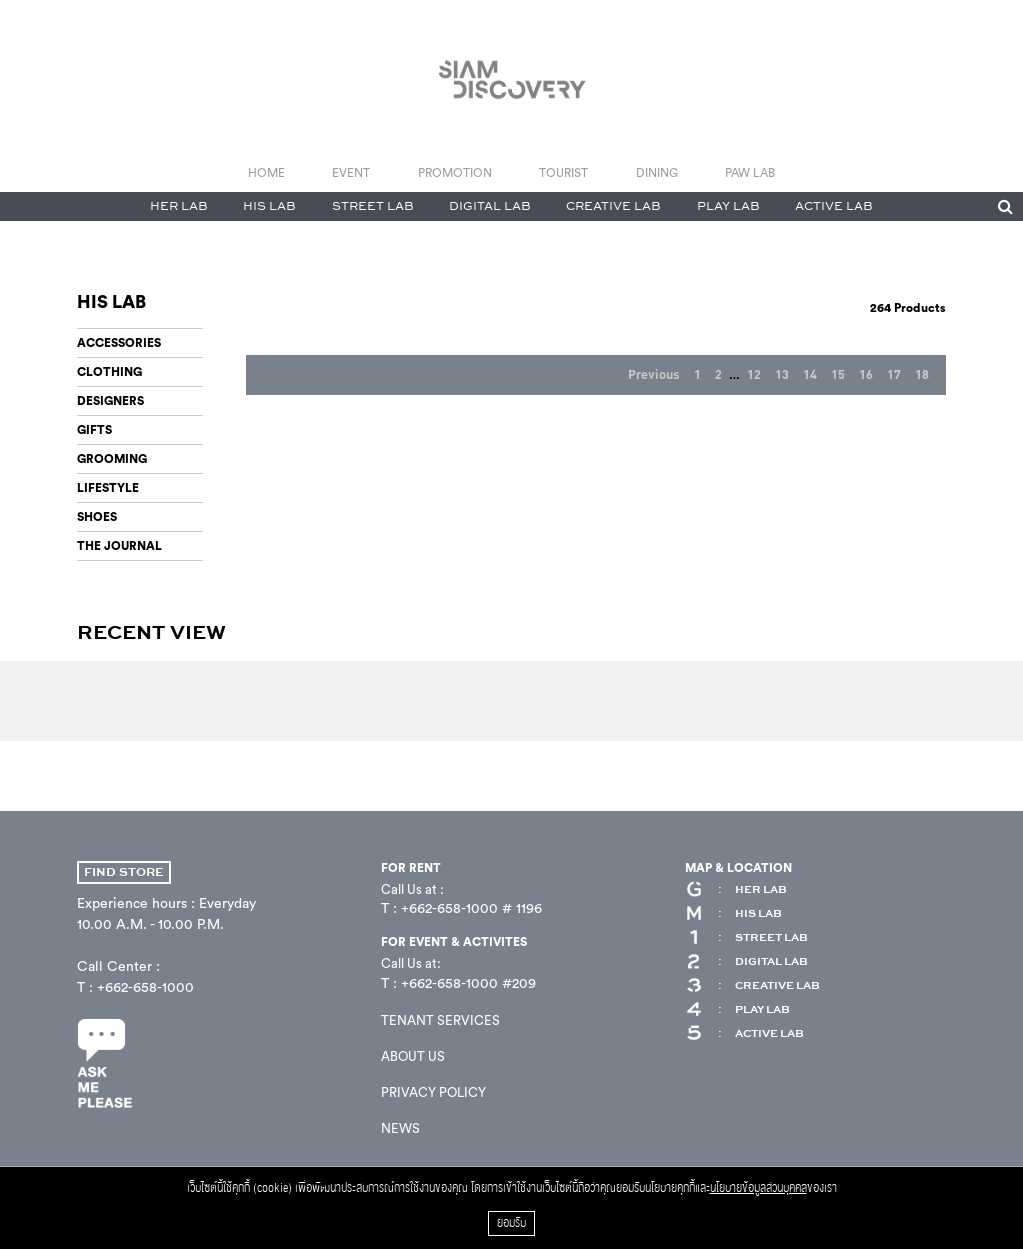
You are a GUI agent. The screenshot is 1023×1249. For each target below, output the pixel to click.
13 (782, 375)
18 (922, 375)
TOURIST (563, 173)
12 (754, 375)
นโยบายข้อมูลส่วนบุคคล (758, 1188)
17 (894, 375)
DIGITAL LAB (490, 206)
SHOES (97, 517)
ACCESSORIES (119, 343)
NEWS (400, 1128)
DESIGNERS (110, 401)
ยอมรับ (511, 1223)
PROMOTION (455, 173)
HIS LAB (269, 206)
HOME (266, 173)
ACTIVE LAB (834, 206)
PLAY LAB (728, 206)
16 (866, 375)
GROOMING (112, 459)
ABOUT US (413, 1056)
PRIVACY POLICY (433, 1092)
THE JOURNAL (119, 546)
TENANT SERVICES (440, 1020)
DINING (657, 173)
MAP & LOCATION (738, 868)
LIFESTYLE (108, 488)
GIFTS (94, 430)
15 (838, 375)
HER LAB (179, 206)
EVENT (351, 173)
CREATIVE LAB (613, 206)
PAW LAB (750, 173)
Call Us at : (412, 889)
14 (810, 375)
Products (908, 308)
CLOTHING (109, 372)
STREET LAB (373, 206)
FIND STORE (124, 872)
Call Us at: (411, 963)
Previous (654, 375)
